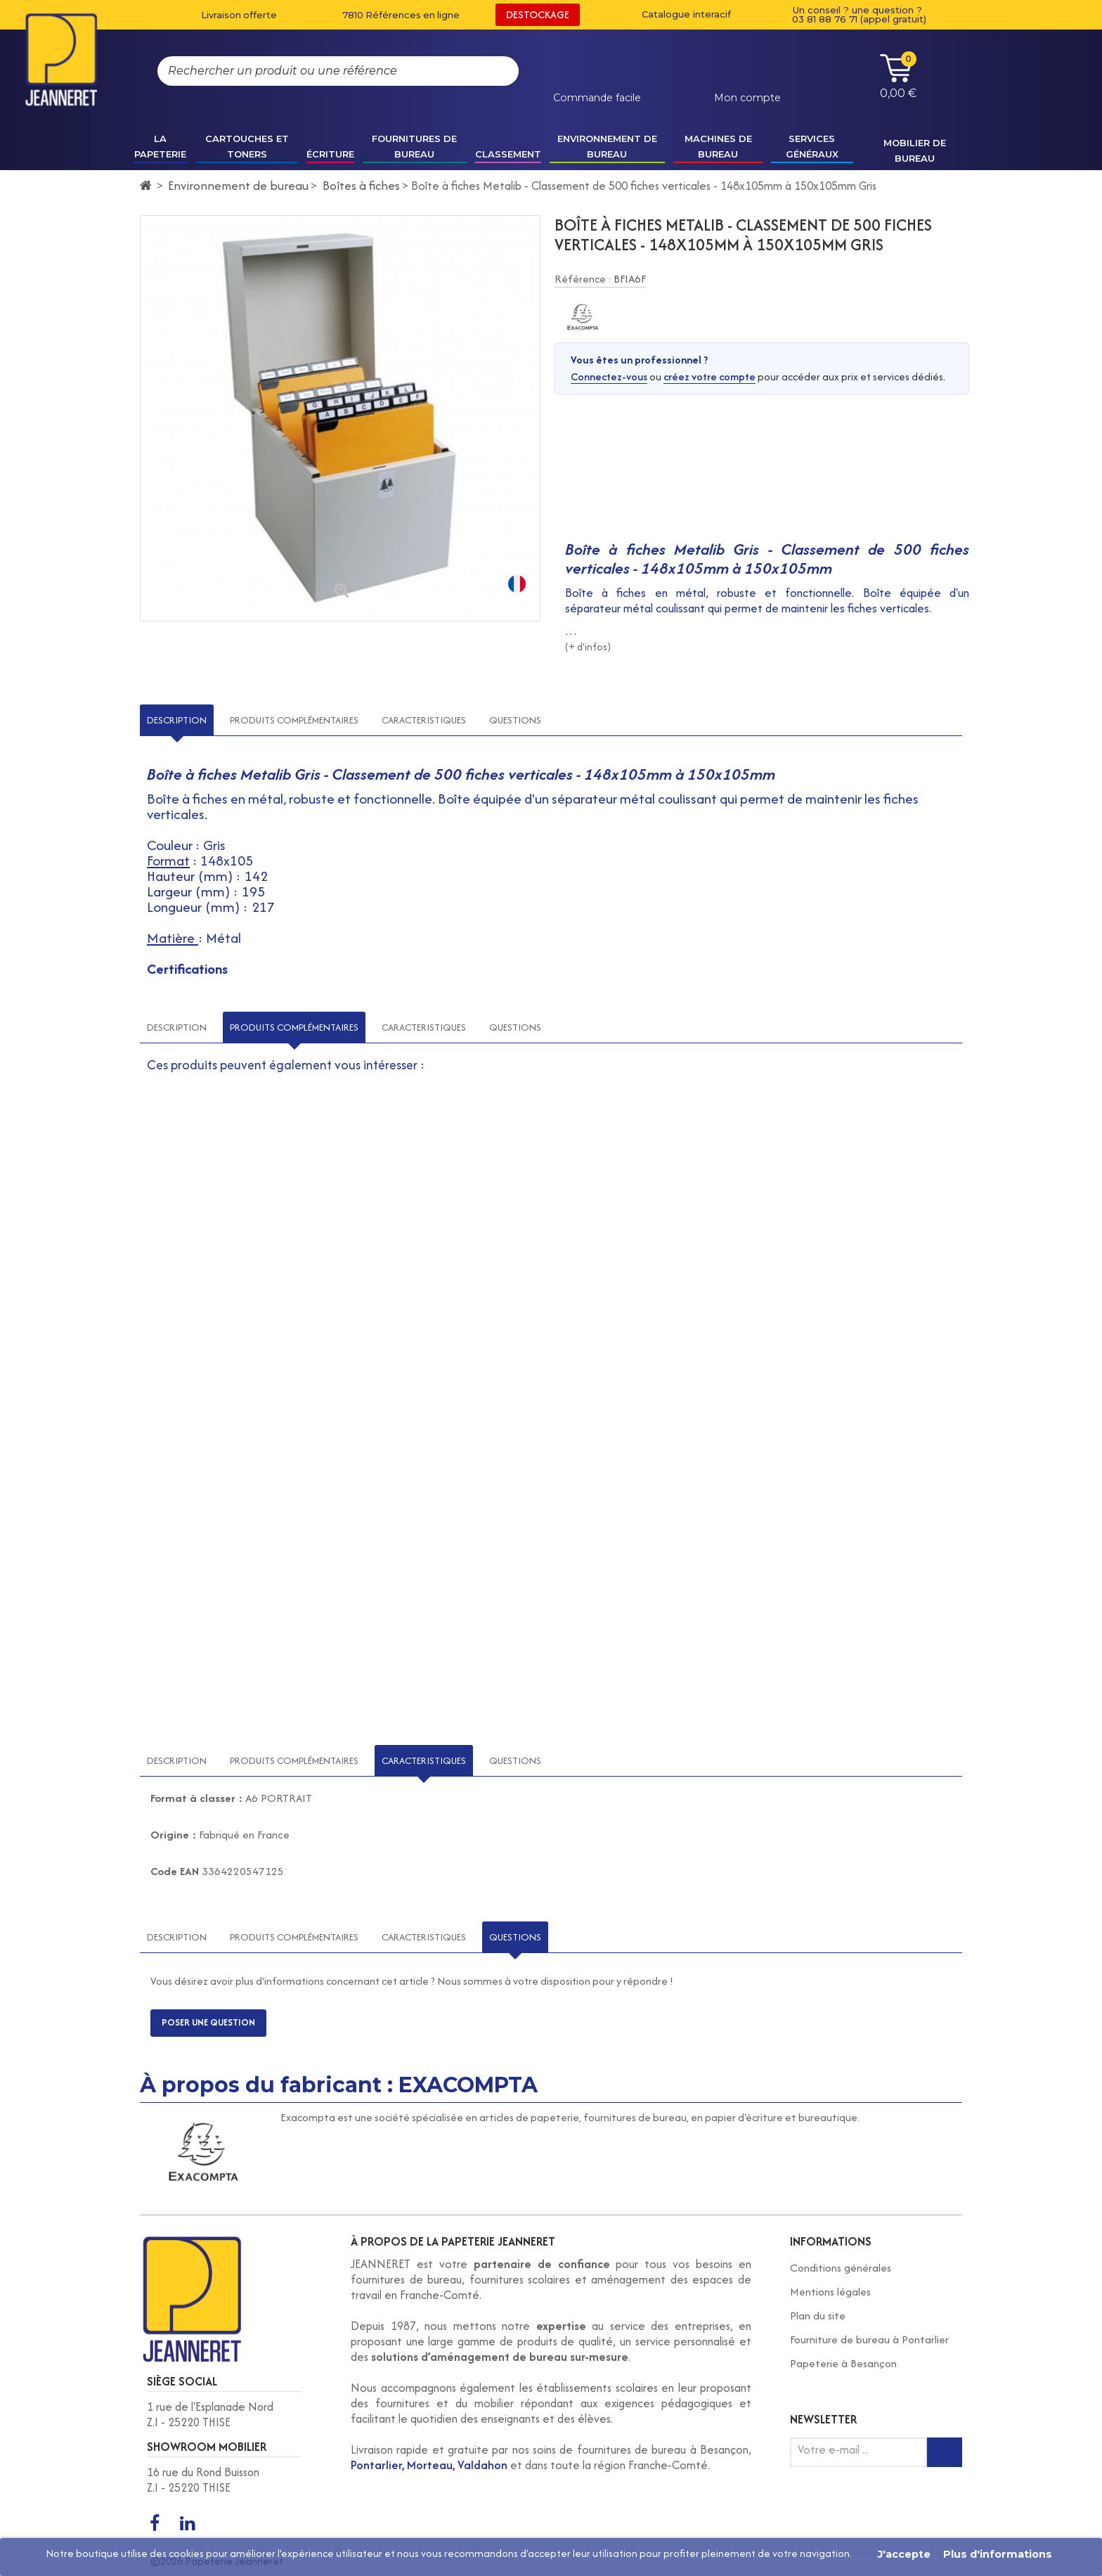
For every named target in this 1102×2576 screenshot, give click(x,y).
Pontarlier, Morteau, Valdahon (429, 2464)
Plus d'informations (997, 2554)
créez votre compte (709, 376)
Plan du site (817, 2315)
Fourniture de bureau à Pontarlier (869, 2339)
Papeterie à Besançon (843, 2363)
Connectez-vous (609, 376)
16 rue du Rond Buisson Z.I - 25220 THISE (203, 2480)
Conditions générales (840, 2268)
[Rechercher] (494, 71)
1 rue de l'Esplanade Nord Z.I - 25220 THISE (210, 2414)
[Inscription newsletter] (944, 2452)
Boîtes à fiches (361, 185)
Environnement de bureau (238, 185)
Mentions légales (830, 2292)
